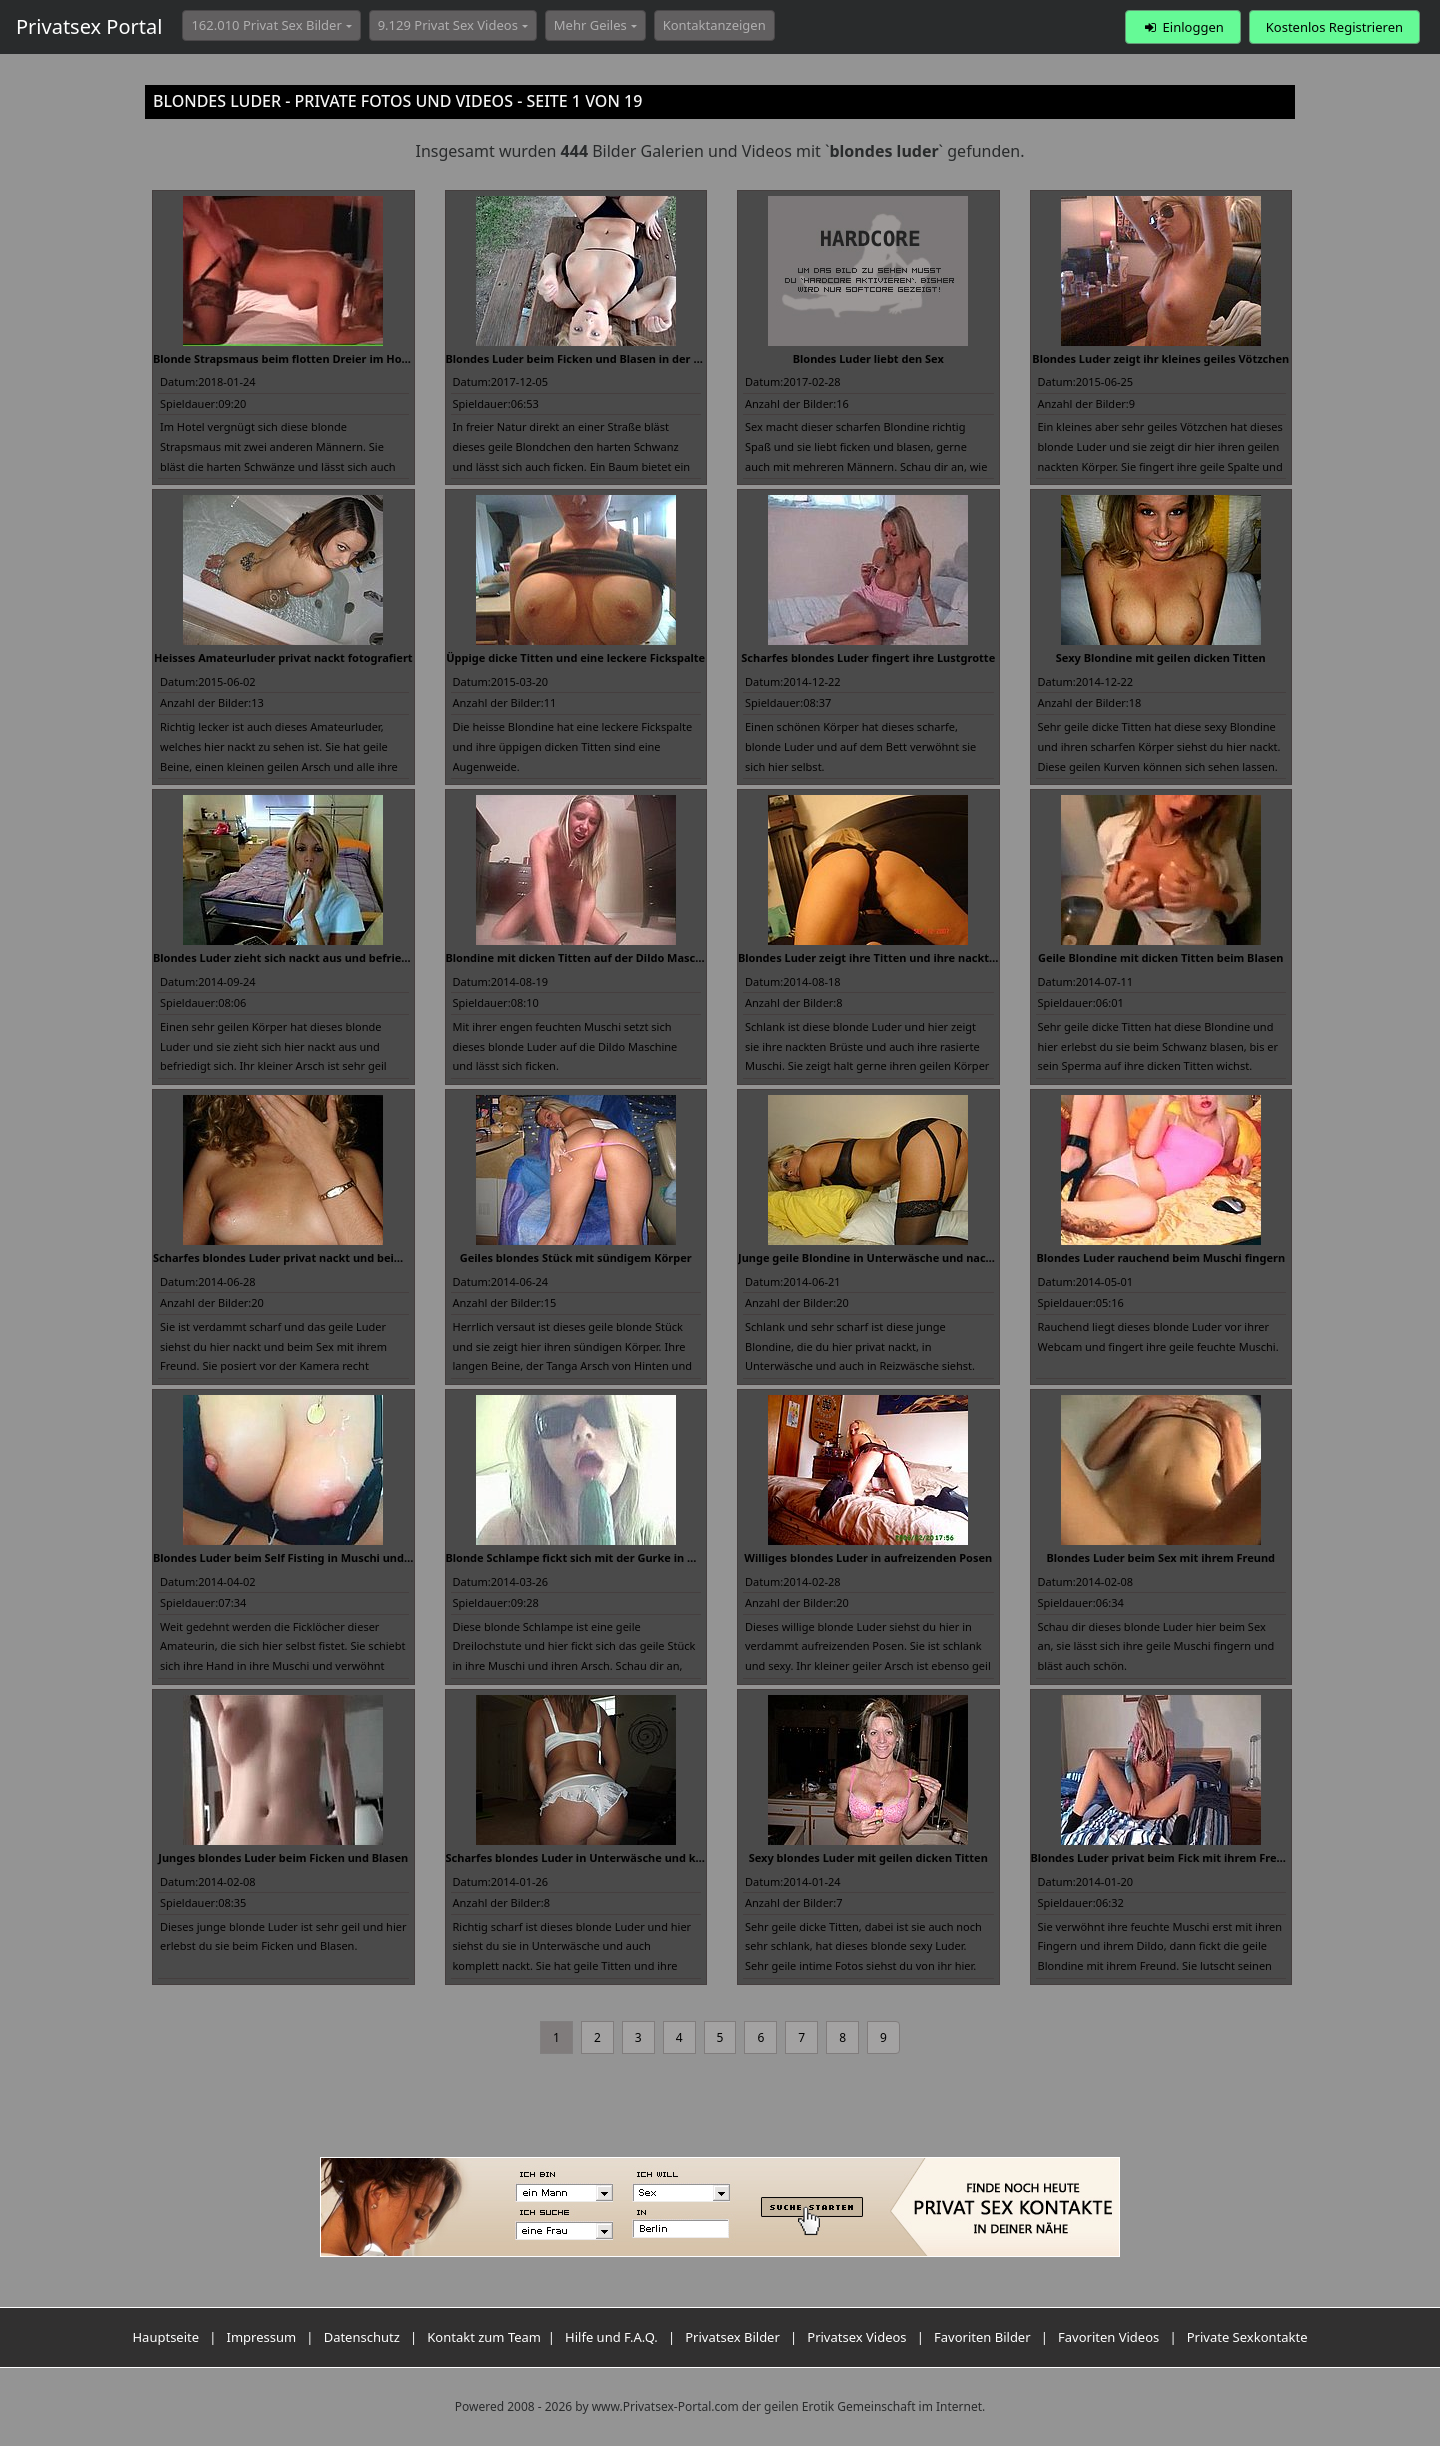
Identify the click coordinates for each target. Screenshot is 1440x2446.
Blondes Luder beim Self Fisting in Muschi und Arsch (295, 1557)
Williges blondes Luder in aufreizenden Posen (868, 1557)
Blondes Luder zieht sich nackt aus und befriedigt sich (300, 957)
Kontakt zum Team (484, 2337)
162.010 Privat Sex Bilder (266, 25)
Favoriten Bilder (982, 2337)
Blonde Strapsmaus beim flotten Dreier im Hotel (284, 358)
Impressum (262, 2337)
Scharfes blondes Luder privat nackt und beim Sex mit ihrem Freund (339, 1257)
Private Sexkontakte (1247, 2337)
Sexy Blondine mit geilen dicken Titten (1161, 657)
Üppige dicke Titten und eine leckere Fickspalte (575, 657)
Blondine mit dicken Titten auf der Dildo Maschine (583, 957)
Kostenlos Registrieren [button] (1334, 27)
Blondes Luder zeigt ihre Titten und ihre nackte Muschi (888, 957)
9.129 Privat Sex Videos (448, 25)
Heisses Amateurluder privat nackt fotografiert (283, 657)
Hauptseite (165, 2337)
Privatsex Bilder (732, 2337)
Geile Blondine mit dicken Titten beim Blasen (1161, 957)
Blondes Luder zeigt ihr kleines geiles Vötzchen (1160, 358)
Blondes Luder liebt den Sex (868, 358)
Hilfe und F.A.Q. (611, 2337)
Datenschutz (362, 2337)
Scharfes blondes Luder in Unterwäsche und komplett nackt (610, 1857)
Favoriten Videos (1108, 2337)
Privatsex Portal (89, 26)
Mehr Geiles (590, 25)
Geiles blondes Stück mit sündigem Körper (576, 1257)
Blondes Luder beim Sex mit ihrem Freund (1160, 1557)
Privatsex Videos (856, 2337)
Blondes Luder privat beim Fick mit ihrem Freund (1164, 1857)
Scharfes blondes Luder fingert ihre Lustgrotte (868, 657)
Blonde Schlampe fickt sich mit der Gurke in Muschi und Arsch (615, 1557)
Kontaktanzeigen (714, 25)
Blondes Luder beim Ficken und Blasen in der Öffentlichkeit (608, 358)
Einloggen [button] (1182, 27)
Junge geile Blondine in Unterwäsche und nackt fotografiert (901, 1257)
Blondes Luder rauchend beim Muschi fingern (1160, 1257)
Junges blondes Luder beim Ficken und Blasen (283, 1857)
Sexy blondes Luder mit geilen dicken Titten (868, 1857)
